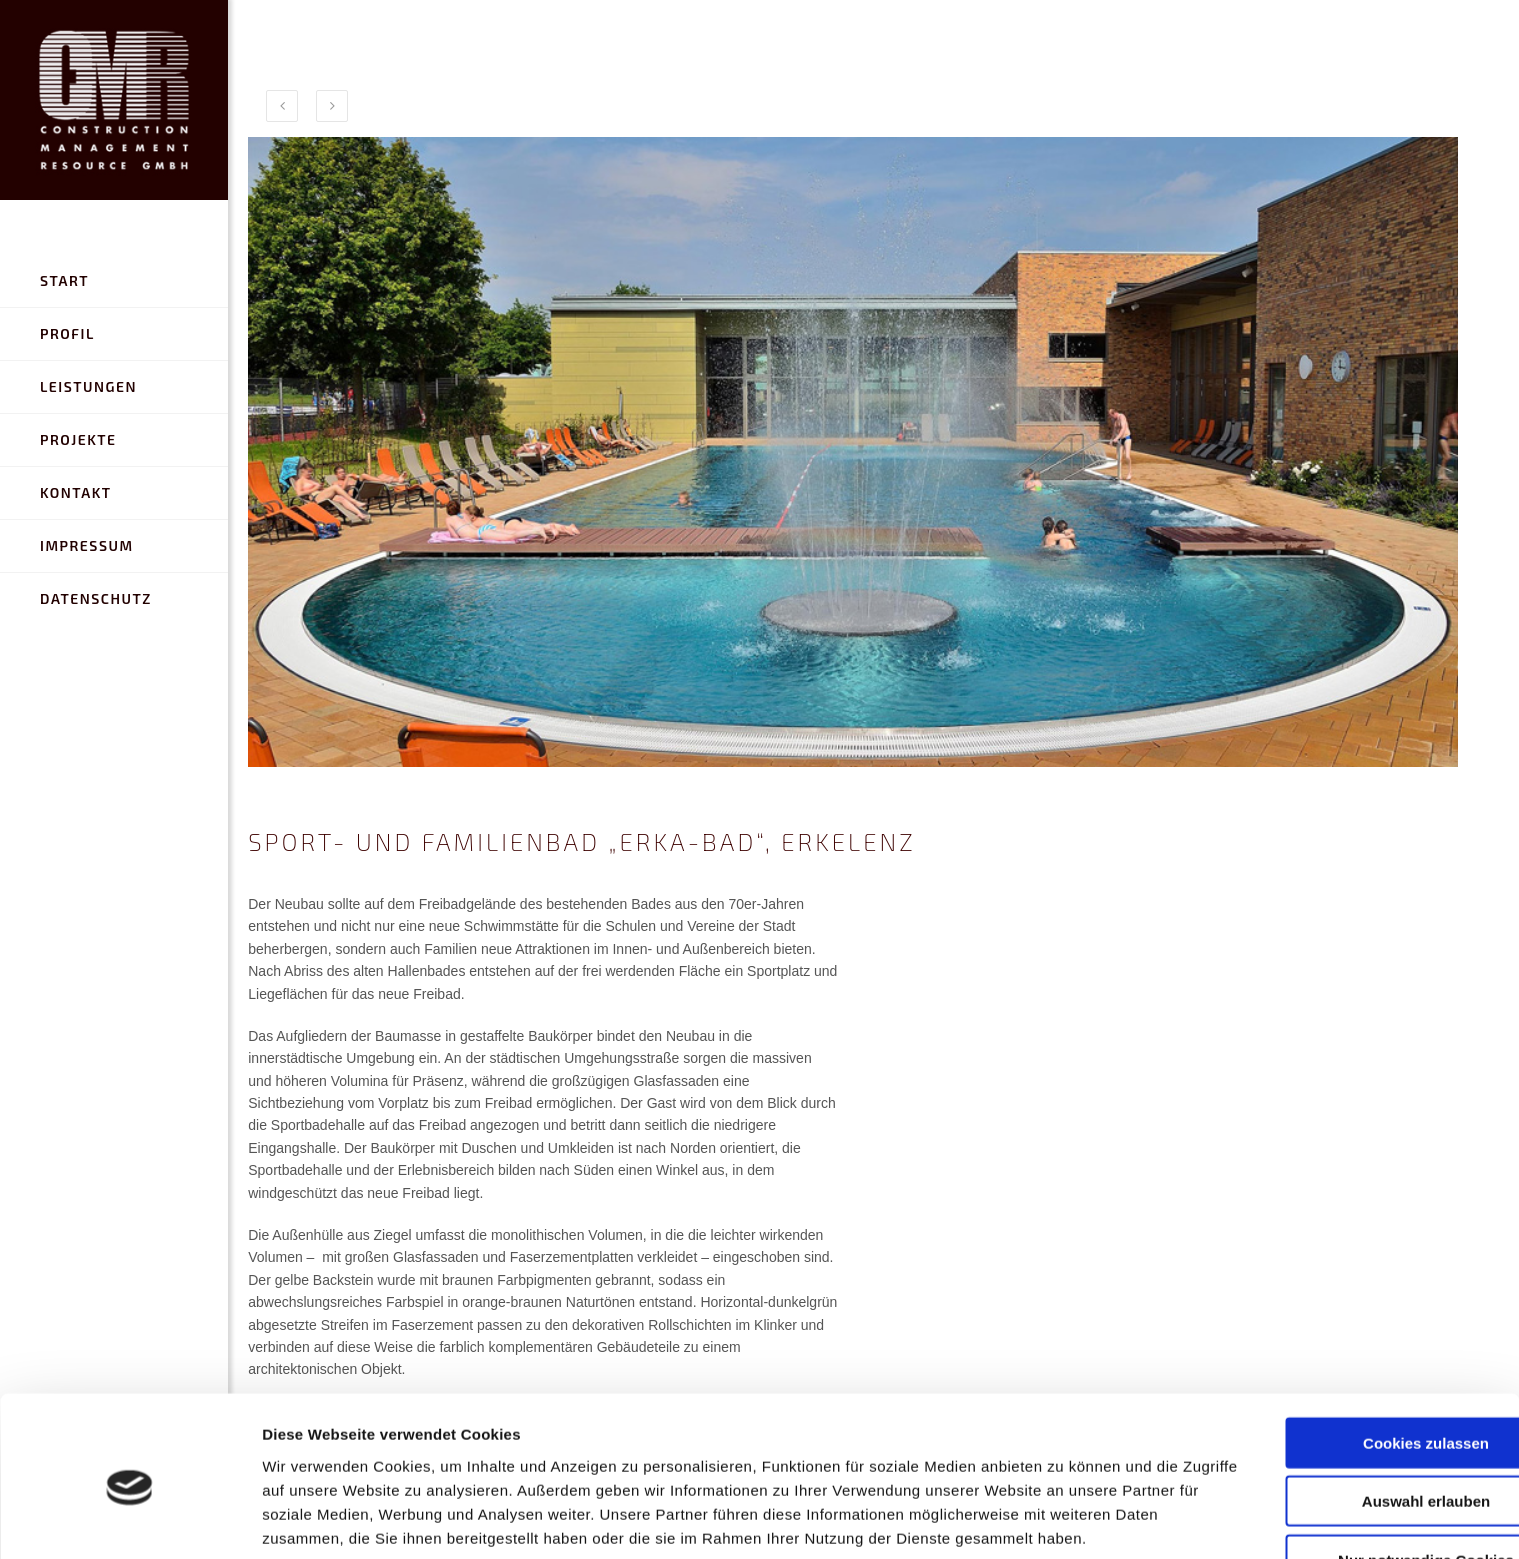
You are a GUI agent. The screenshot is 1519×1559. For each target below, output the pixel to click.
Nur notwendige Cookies (1352, 1452)
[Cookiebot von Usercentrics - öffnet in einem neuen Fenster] (129, 1520)
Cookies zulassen (1352, 1335)
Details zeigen (1063, 1519)
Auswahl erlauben (1352, 1394)
